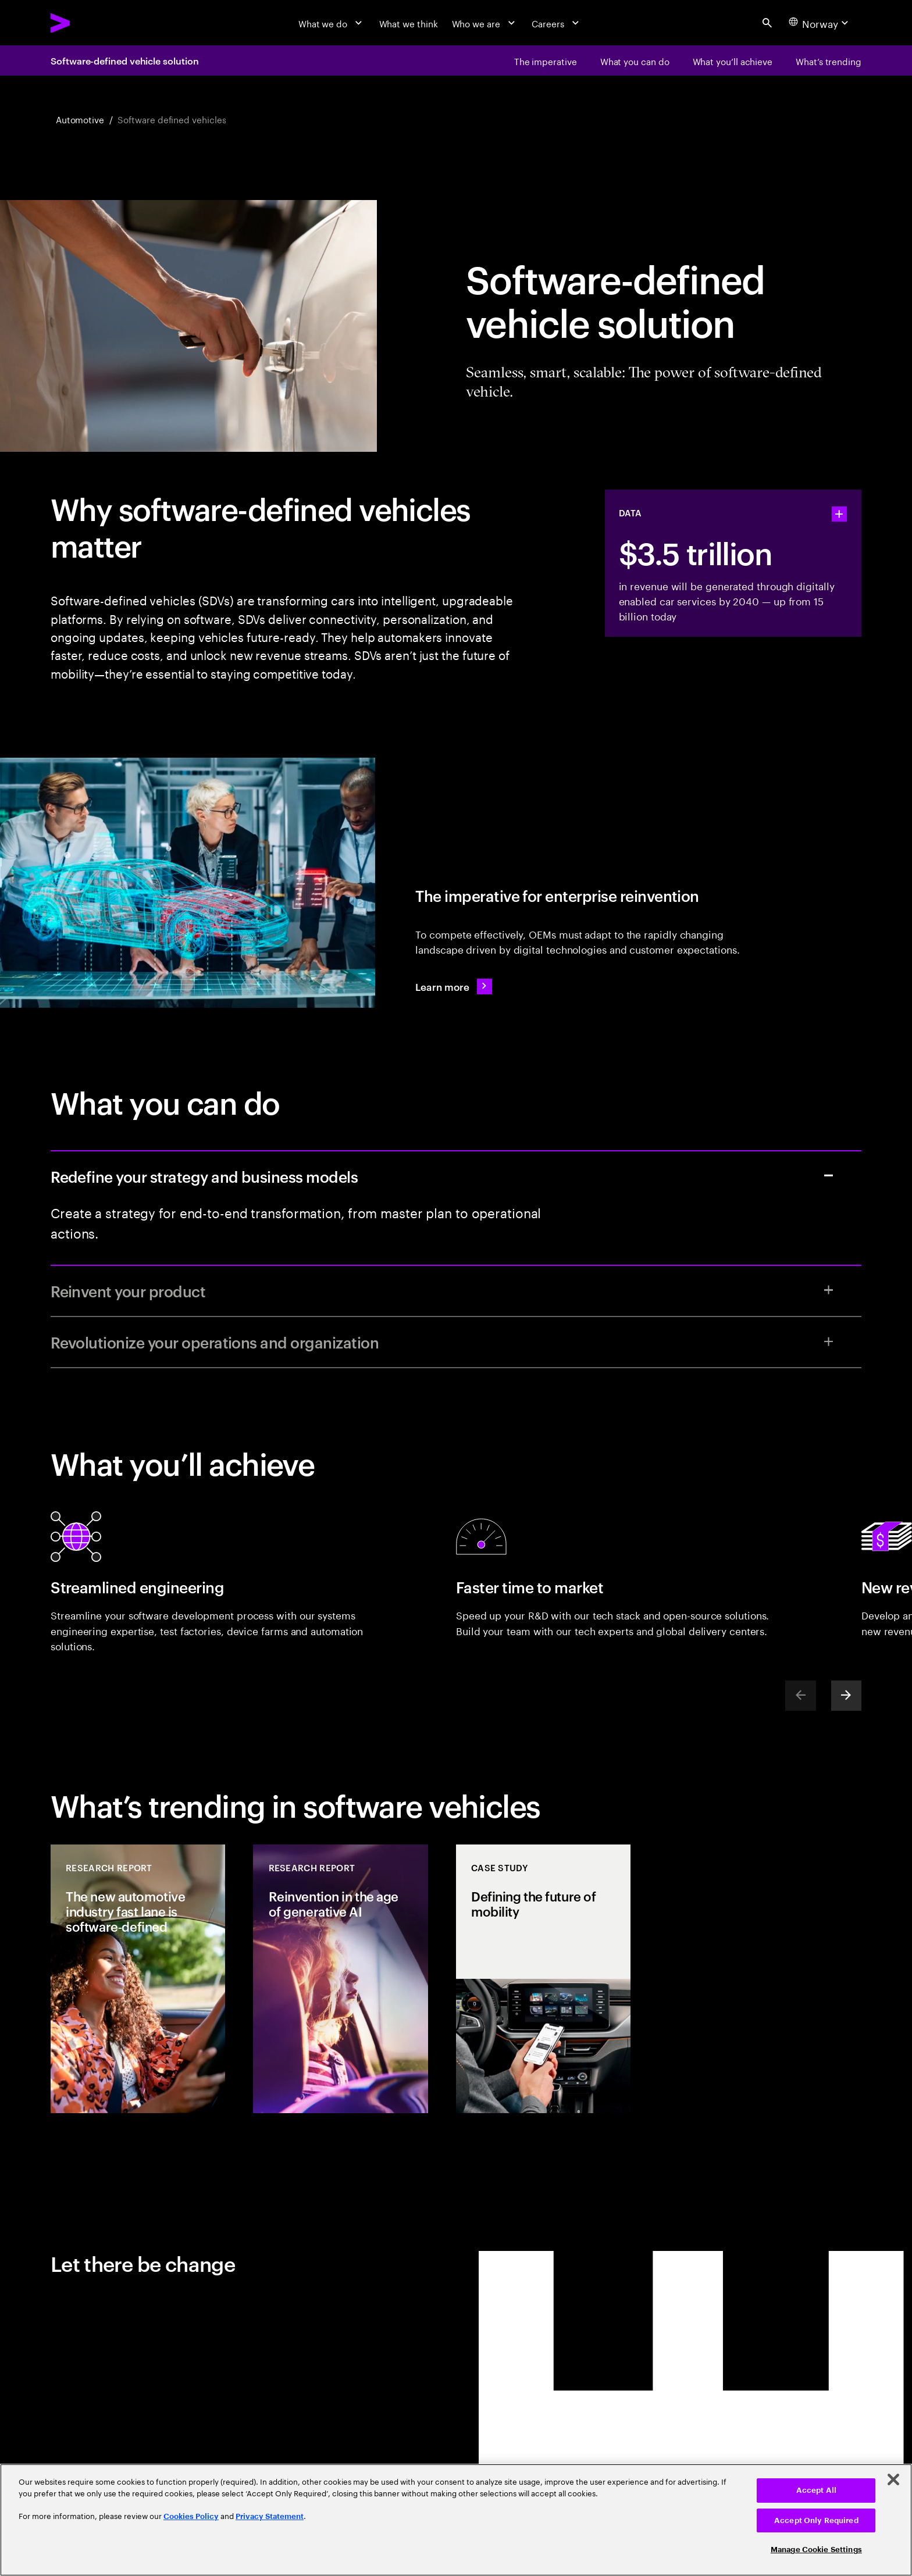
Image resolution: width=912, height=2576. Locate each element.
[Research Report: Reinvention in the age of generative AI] (340, 1978)
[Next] (846, 1696)
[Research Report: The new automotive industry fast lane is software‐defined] (138, 1978)
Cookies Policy (191, 2516)
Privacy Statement (270, 2516)
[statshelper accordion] (839, 514)
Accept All (816, 2490)
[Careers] (556, 22)
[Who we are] (485, 22)
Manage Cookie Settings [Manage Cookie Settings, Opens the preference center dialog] (816, 2549)
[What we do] (332, 22)
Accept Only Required (816, 2520)
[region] (456, 2520)
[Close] (893, 2479)
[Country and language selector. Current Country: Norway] (820, 23)
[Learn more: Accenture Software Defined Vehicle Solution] (453, 986)
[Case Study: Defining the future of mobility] (543, 1978)
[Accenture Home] (89, 23)
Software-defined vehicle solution (124, 60)
